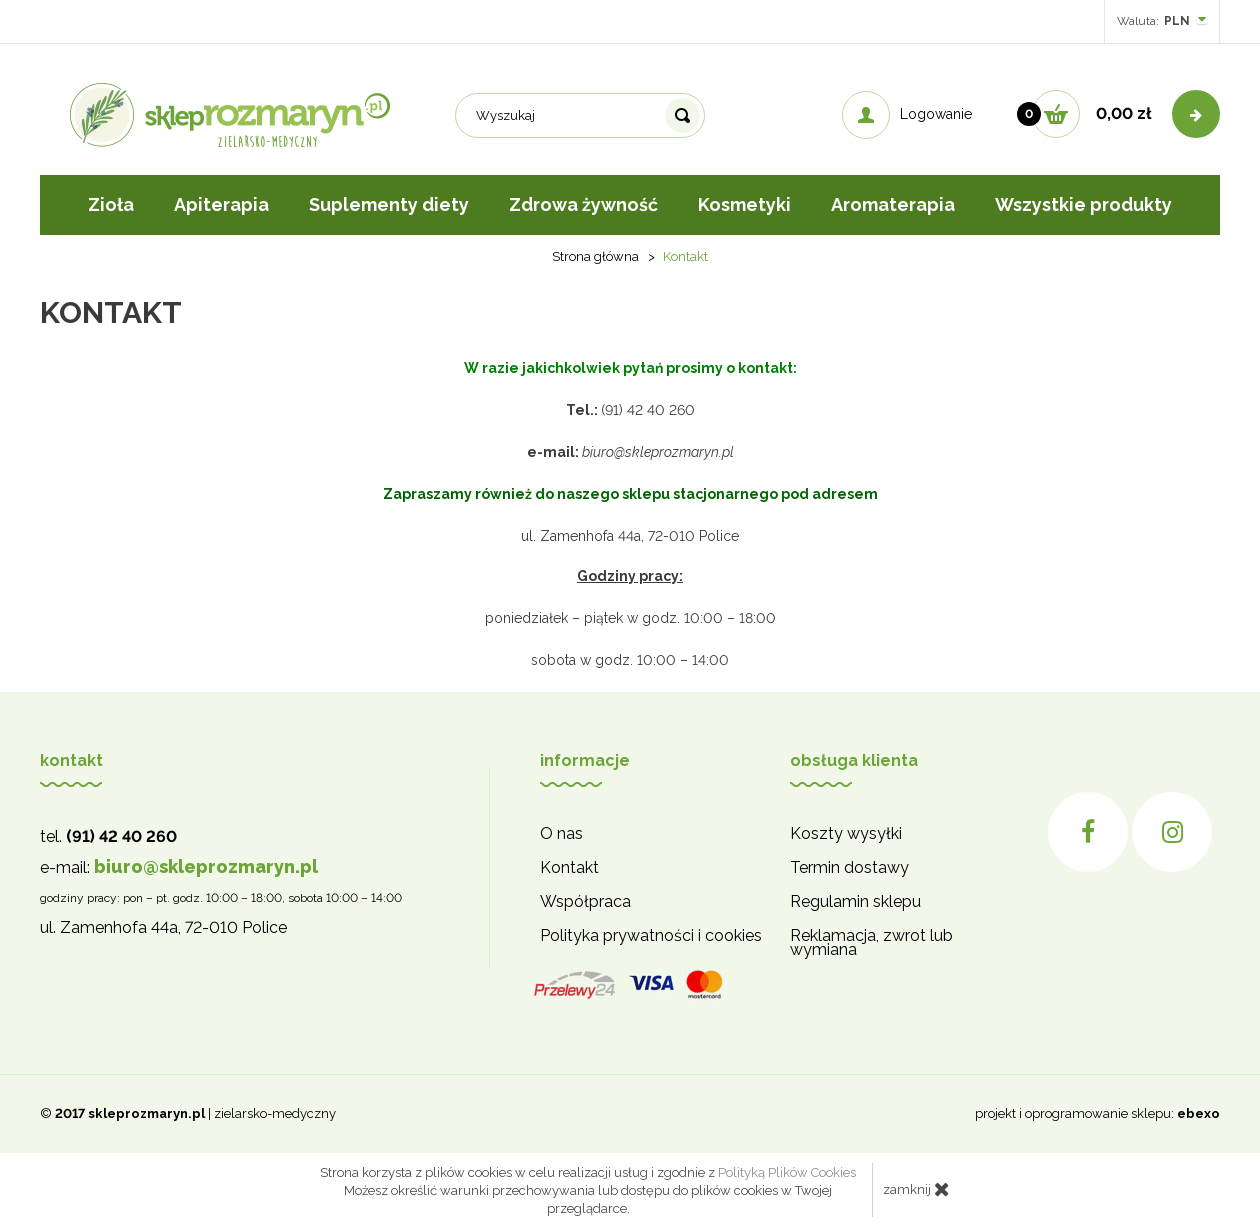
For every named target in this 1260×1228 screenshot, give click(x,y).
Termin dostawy (849, 868)
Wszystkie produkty (1083, 204)
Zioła (111, 204)
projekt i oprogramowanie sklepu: (1097, 1113)
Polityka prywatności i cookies (651, 936)
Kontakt (569, 868)
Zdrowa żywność (583, 204)
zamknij (916, 1189)
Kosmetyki (744, 204)
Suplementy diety (389, 204)
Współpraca (585, 902)
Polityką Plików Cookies (787, 1172)
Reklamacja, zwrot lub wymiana (871, 943)
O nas (561, 834)
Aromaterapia (893, 204)
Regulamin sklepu (855, 902)
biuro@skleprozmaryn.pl (206, 866)
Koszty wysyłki (846, 834)
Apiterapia (221, 204)
